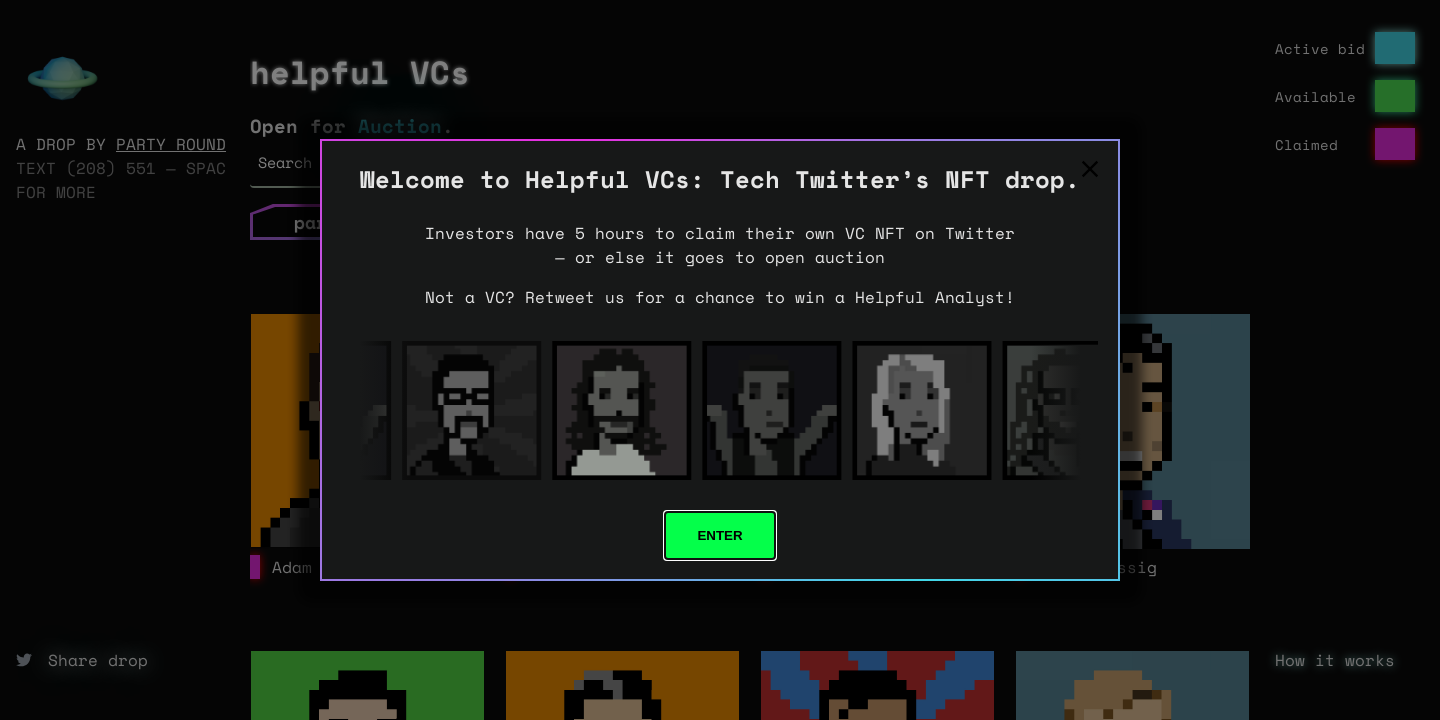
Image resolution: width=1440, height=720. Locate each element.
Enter (719, 535)
